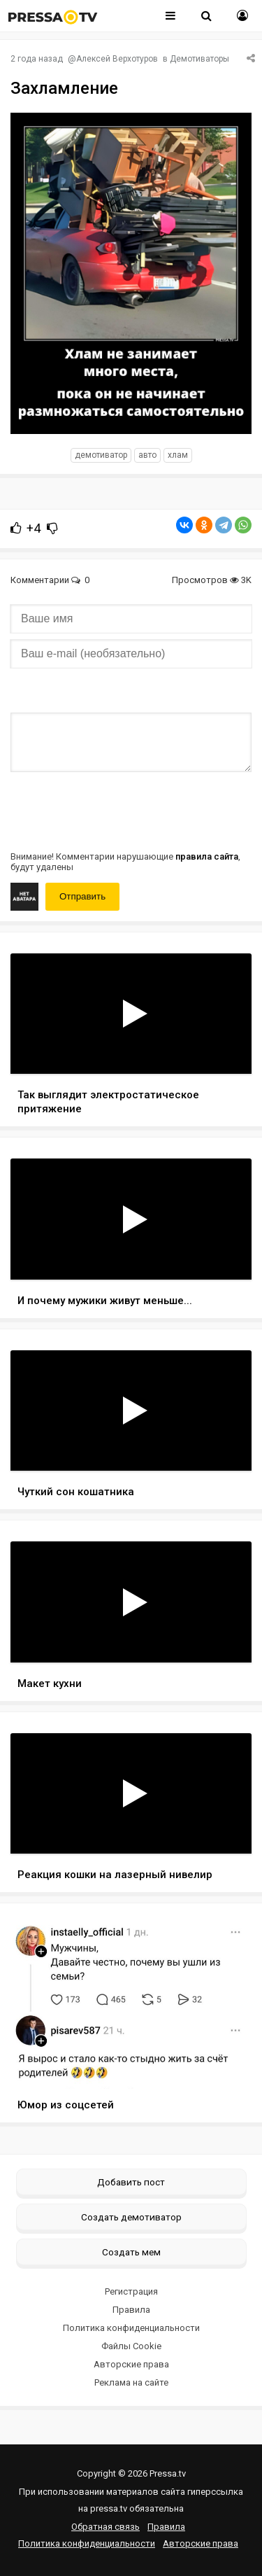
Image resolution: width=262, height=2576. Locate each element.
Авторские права (131, 2364)
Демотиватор (101, 455)
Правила (131, 2309)
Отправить (82, 896)
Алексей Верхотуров (117, 59)
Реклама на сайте (131, 2382)
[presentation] (116, 810)
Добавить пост (131, 2182)
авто (147, 455)
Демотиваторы (199, 59)
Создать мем (131, 2252)
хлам (178, 455)
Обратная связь (105, 2526)
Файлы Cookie (131, 2346)
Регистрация (131, 2291)
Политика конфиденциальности (131, 2328)
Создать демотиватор (131, 2216)
